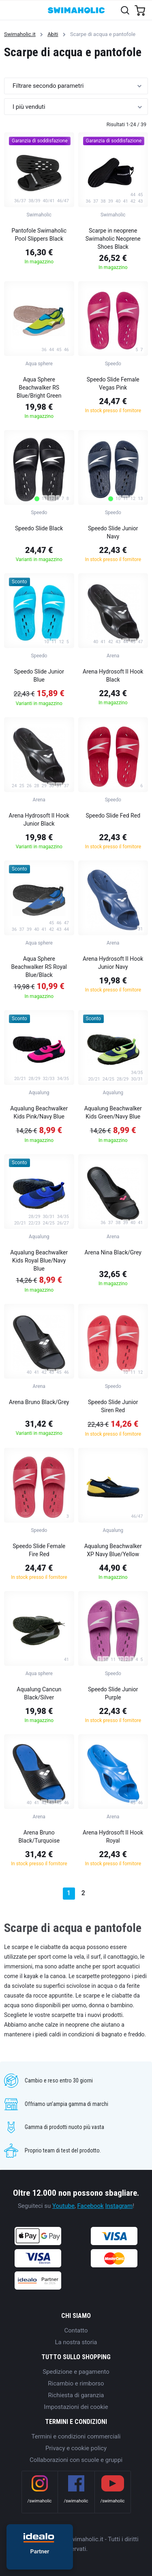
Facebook (90, 2206)
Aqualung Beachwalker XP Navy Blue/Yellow (113, 1550)
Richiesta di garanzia (76, 2395)
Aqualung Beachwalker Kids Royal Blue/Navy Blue (39, 1260)
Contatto (76, 2330)
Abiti (52, 34)
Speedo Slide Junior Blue (39, 675)
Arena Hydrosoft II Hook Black (113, 675)
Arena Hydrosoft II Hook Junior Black (39, 819)
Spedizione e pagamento (76, 2371)
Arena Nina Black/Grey (113, 1252)
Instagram (119, 2206)
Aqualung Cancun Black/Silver (39, 1693)
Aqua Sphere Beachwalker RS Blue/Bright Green (39, 387)
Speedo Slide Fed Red (113, 815)
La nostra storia (76, 2342)
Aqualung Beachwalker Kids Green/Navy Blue (113, 1112)
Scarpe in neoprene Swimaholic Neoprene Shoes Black (113, 238)
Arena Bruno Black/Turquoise (39, 1836)
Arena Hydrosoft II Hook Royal (113, 1836)
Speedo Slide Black (39, 528)
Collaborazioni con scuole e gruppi (76, 2460)
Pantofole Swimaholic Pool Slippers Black (38, 234)
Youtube (63, 2206)
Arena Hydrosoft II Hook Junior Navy (113, 962)
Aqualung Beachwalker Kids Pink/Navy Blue (39, 1112)
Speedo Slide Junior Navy (113, 532)
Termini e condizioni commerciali (75, 2436)
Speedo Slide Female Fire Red (39, 1550)
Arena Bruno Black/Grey (39, 1402)
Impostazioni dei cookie (76, 2407)
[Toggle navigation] (11, 10)
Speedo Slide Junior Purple (113, 1693)
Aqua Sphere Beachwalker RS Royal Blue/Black (39, 966)
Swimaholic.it (20, 34)
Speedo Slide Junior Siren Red (113, 1406)
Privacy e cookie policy (76, 2448)
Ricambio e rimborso (76, 2383)
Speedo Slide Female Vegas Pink (113, 383)
